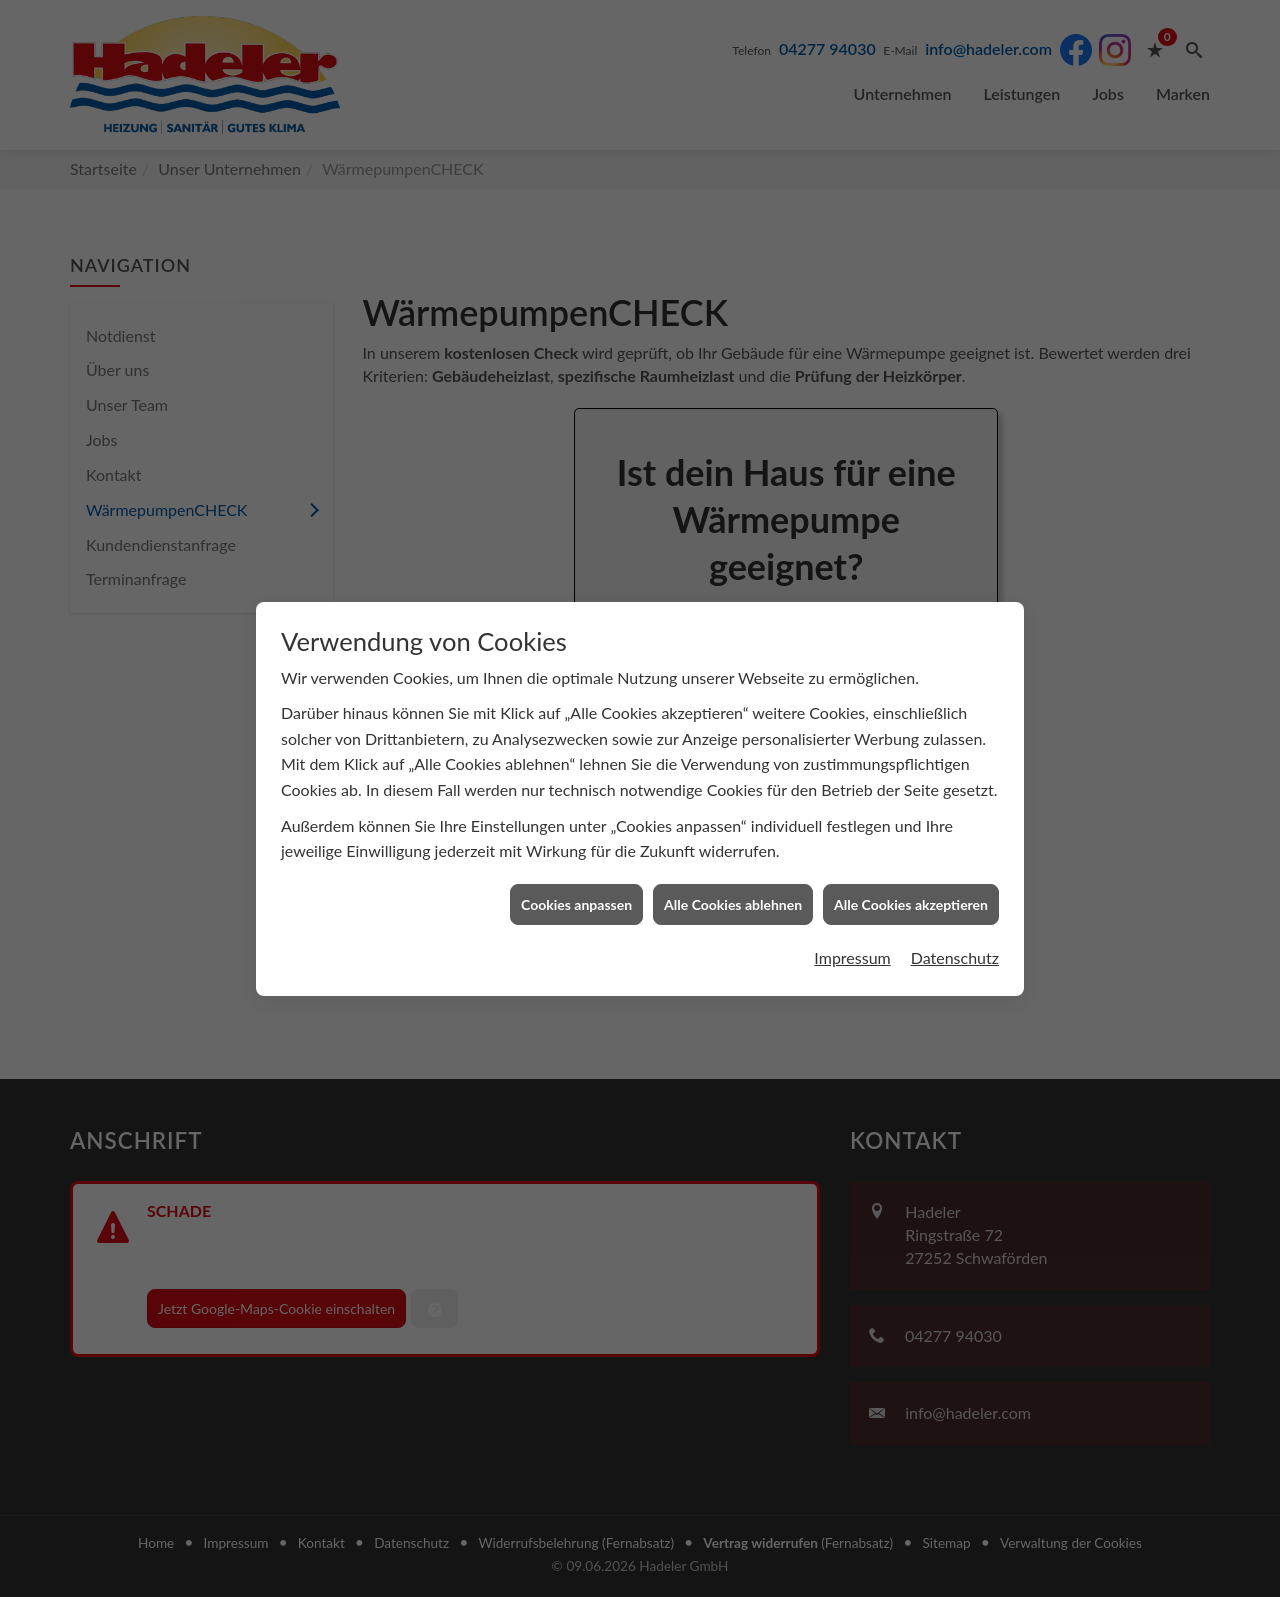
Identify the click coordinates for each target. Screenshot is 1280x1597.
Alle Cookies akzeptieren (911, 861)
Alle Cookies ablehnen (733, 861)
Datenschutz (955, 914)
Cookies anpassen (576, 861)
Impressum (852, 914)
